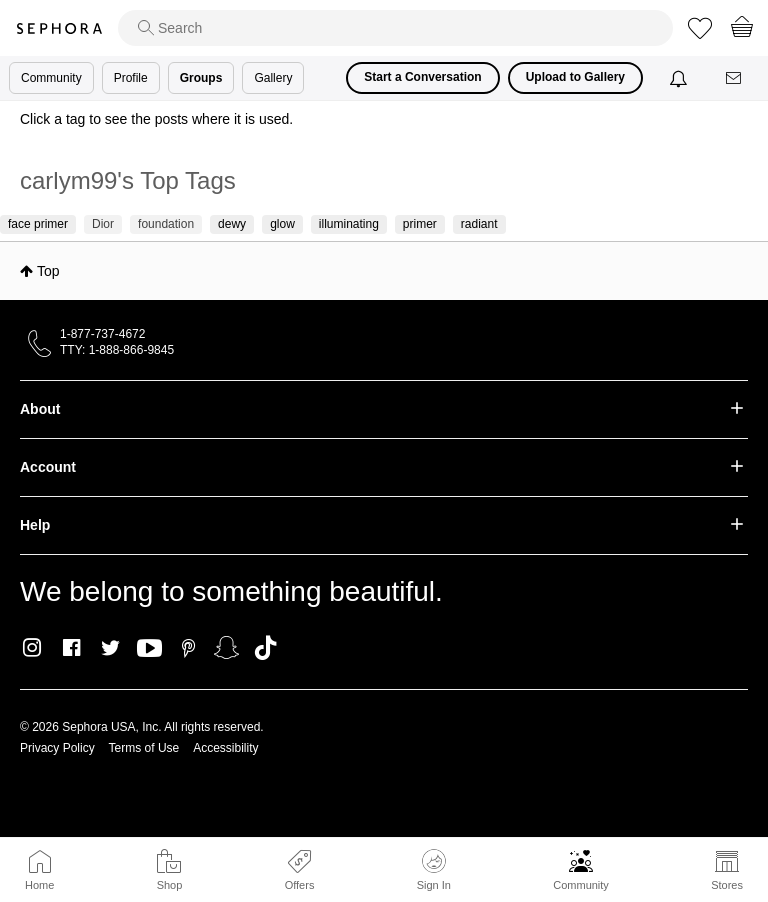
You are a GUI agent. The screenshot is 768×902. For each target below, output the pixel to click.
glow (282, 224)
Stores (727, 885)
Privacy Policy (57, 748)
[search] (395, 28)
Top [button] (48, 271)
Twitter (110, 648)
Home (39, 885)
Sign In (434, 870)
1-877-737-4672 (102, 334)
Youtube (149, 649)
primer (420, 224)
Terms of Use (144, 748)
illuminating (349, 224)
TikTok (265, 648)
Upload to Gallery (575, 77)
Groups (201, 78)
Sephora (59, 28)
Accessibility (225, 748)
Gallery (273, 78)
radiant (479, 224)
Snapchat (226, 648)
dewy (232, 224)
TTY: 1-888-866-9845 (117, 350)
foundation (166, 224)
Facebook (71, 648)
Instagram (32, 648)
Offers (300, 885)
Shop (170, 885)
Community (581, 885)
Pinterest (188, 648)
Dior (103, 224)
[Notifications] (680, 78)
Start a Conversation (422, 77)
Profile (131, 78)
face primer (38, 224)
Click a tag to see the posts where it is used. (156, 119)
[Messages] (735, 78)
